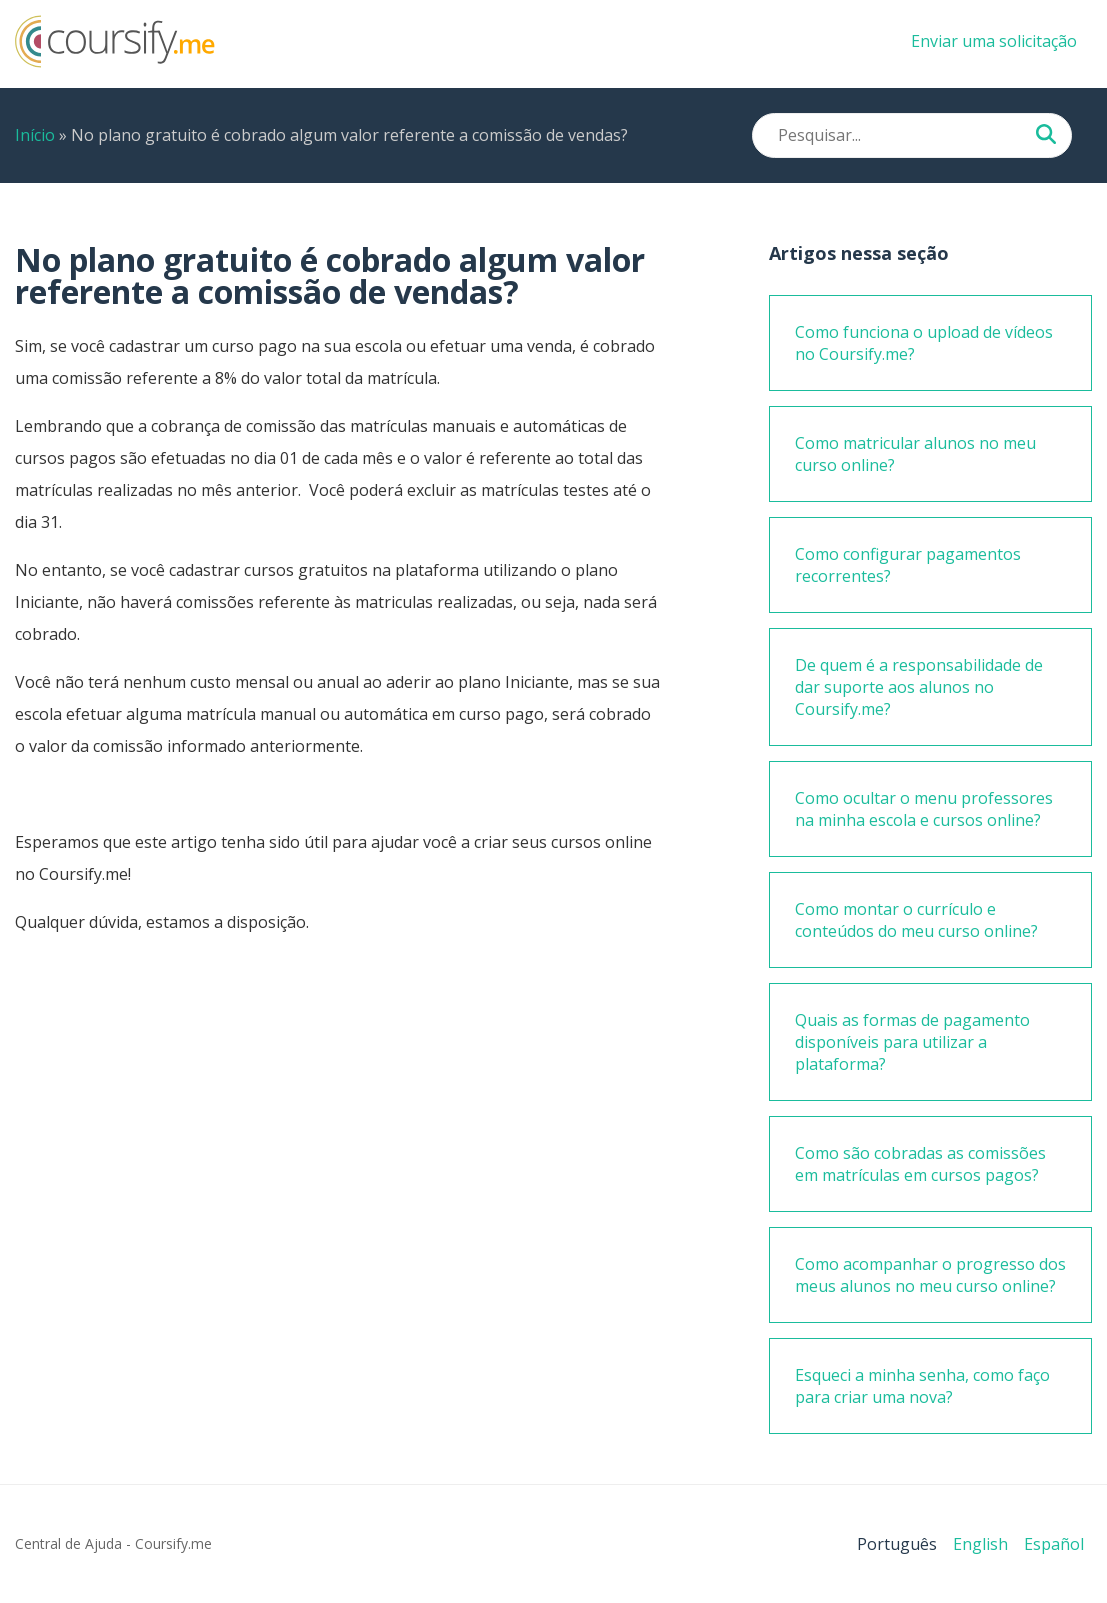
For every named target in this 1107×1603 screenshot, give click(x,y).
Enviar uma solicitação (994, 41)
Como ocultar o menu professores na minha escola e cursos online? (924, 809)
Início (35, 135)
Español (1054, 1544)
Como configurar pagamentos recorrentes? (908, 565)
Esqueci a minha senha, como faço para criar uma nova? (922, 1386)
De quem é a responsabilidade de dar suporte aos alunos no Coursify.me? (919, 687)
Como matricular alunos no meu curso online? (915, 454)
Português (897, 1544)
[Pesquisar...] (1046, 136)
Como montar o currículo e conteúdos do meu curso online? (916, 920)
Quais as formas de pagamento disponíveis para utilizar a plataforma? (912, 1042)
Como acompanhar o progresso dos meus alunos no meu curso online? (930, 1275)
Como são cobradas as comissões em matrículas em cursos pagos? (920, 1164)
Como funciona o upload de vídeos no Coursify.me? (924, 343)
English (980, 1544)
